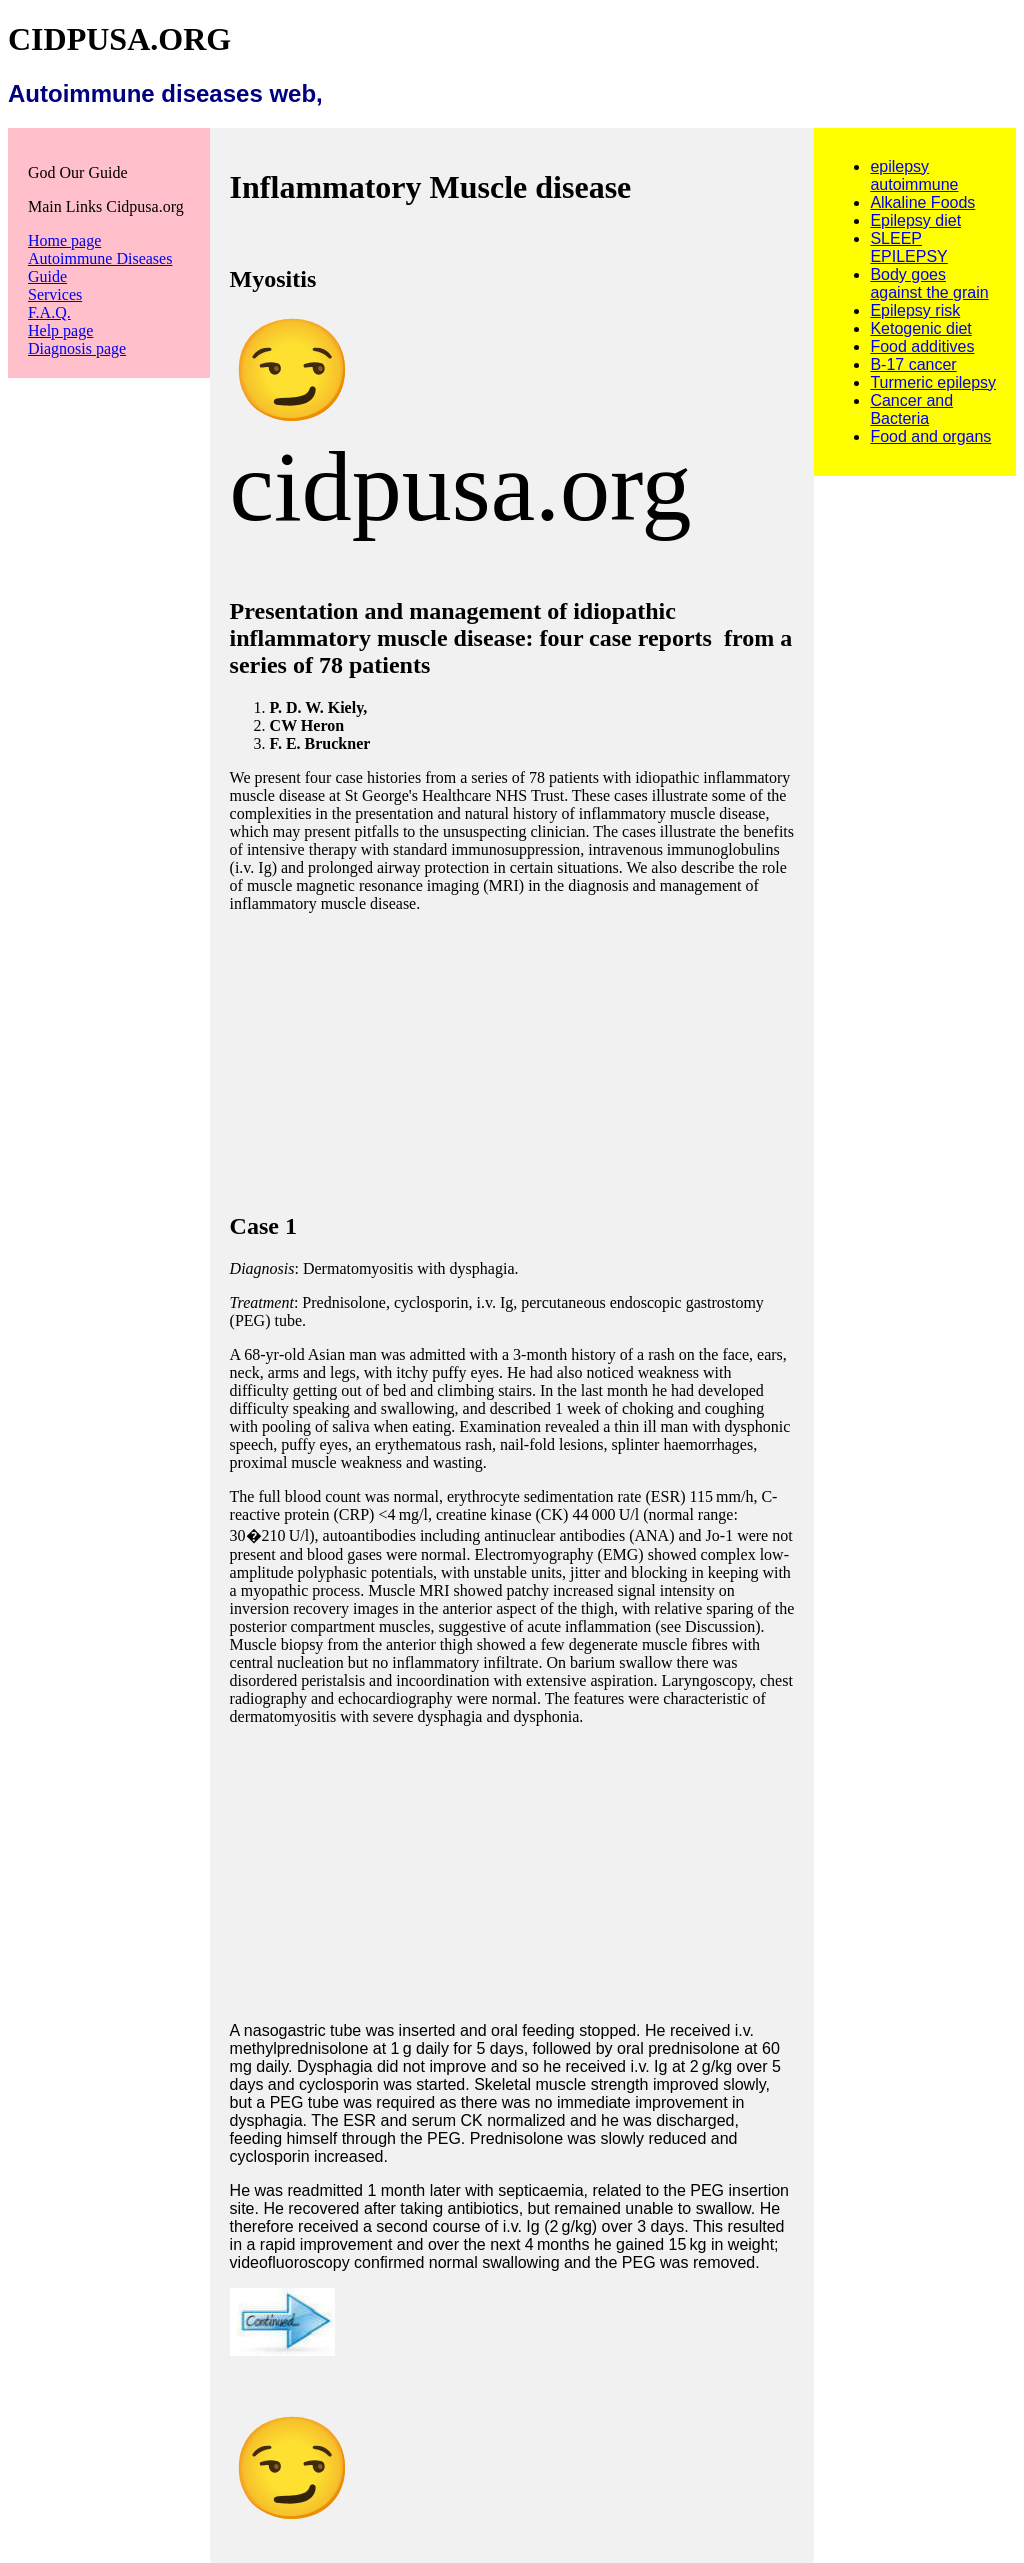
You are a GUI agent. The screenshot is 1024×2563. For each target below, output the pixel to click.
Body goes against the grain (929, 283)
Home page (64, 240)
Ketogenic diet (920, 328)
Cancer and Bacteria (911, 409)
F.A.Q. (49, 312)
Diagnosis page (77, 348)
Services (55, 294)
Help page (60, 330)
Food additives (922, 346)
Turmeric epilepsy (933, 382)
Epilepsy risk (915, 310)
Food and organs (930, 436)
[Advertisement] (512, 1053)
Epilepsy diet (915, 220)
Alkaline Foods (922, 202)
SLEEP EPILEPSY (908, 247)
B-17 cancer (913, 364)
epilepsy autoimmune (914, 175)
